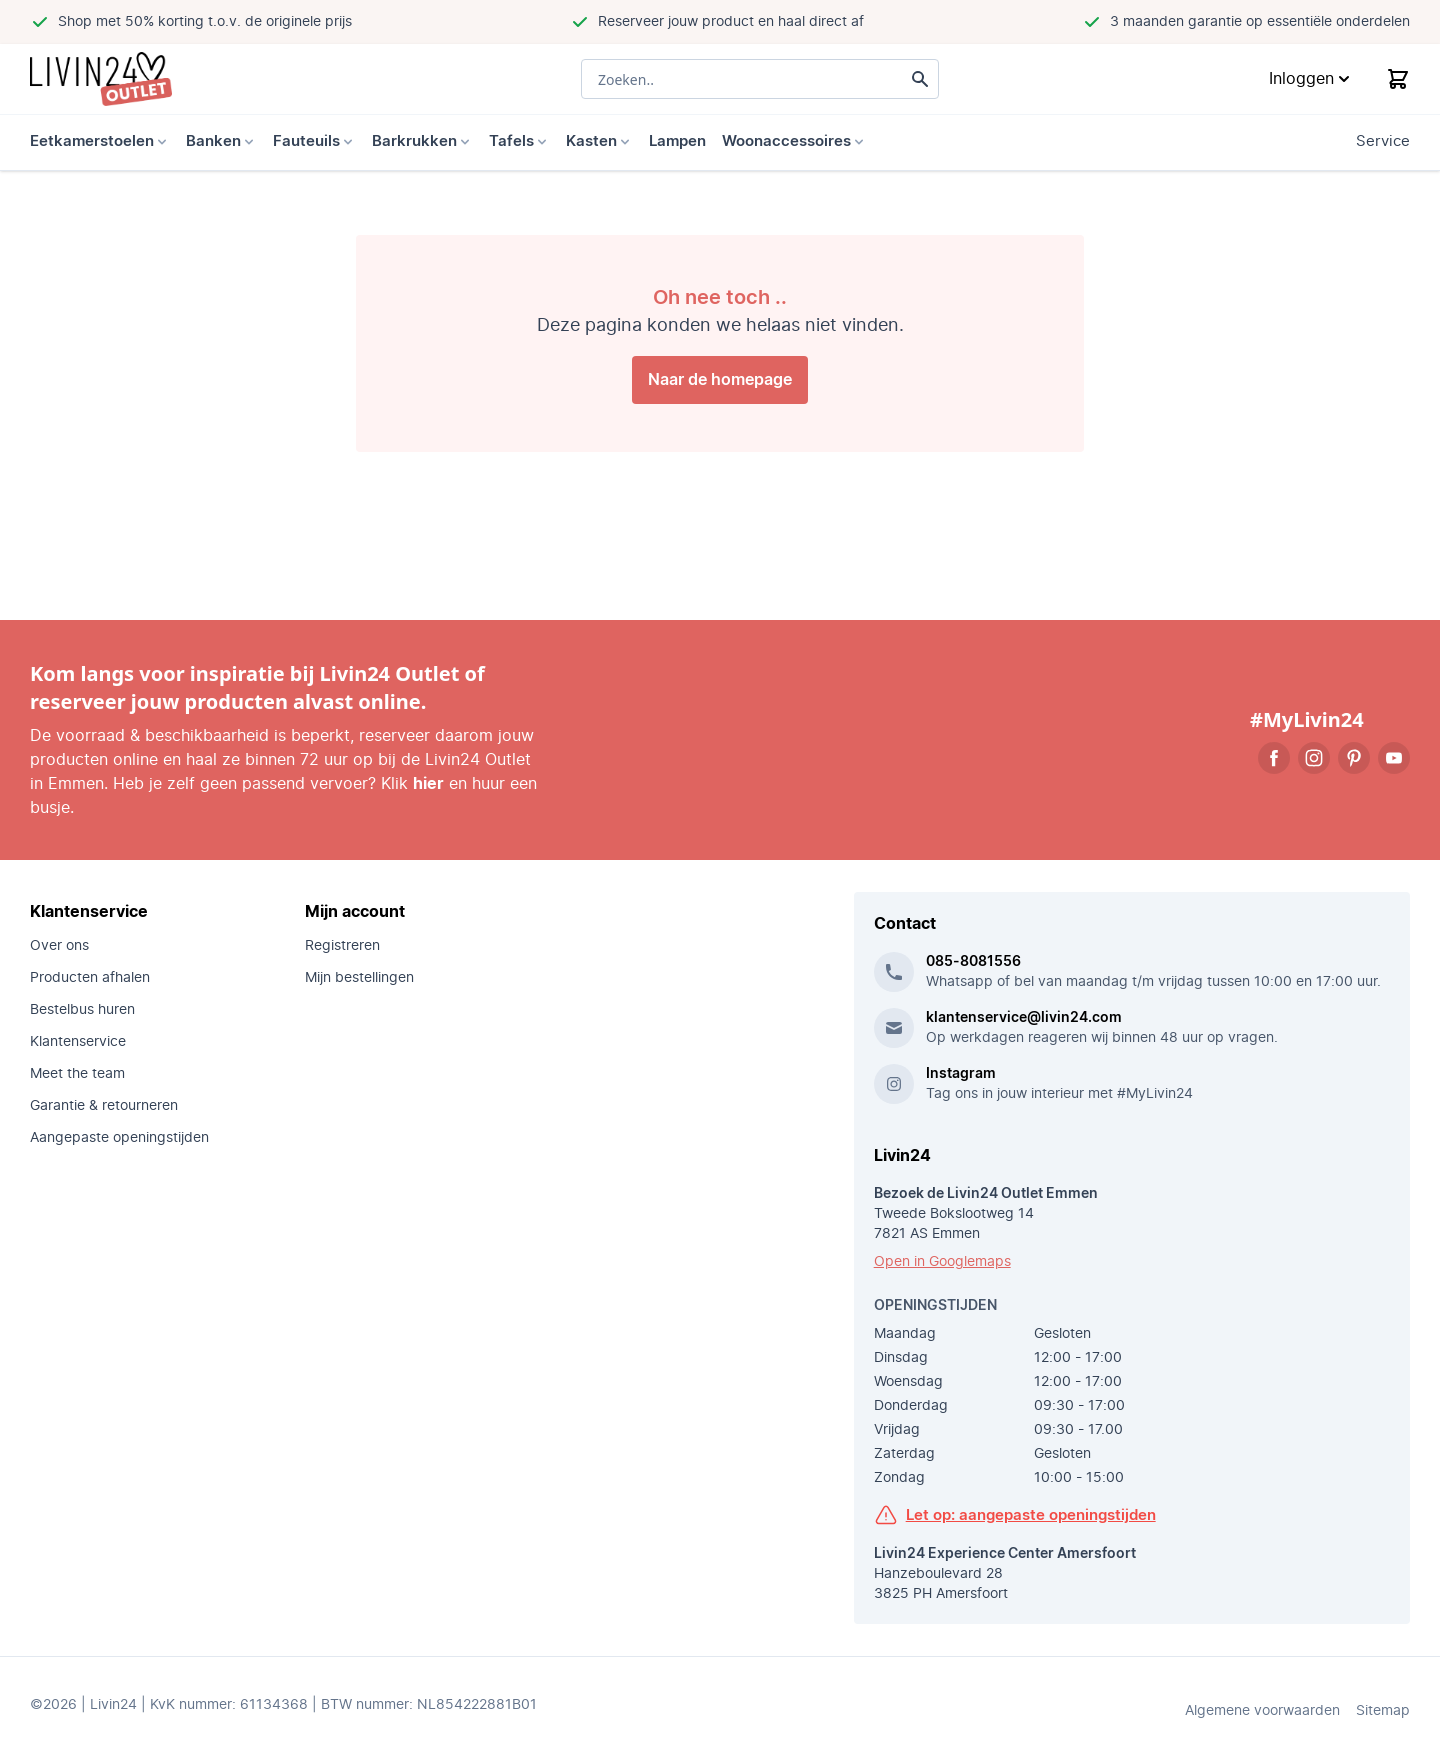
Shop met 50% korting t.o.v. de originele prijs (205, 22)
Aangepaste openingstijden (119, 1138)
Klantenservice (78, 1042)
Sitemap (1383, 1711)
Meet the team (77, 1074)
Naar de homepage (720, 380)
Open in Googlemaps (942, 1262)
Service (1383, 141)
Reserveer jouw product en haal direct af (731, 22)
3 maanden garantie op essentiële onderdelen (1260, 22)
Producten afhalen (90, 978)
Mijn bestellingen (359, 978)
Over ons (59, 946)
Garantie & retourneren (104, 1106)
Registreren (342, 946)
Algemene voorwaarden (1262, 1711)
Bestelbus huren (82, 1010)
